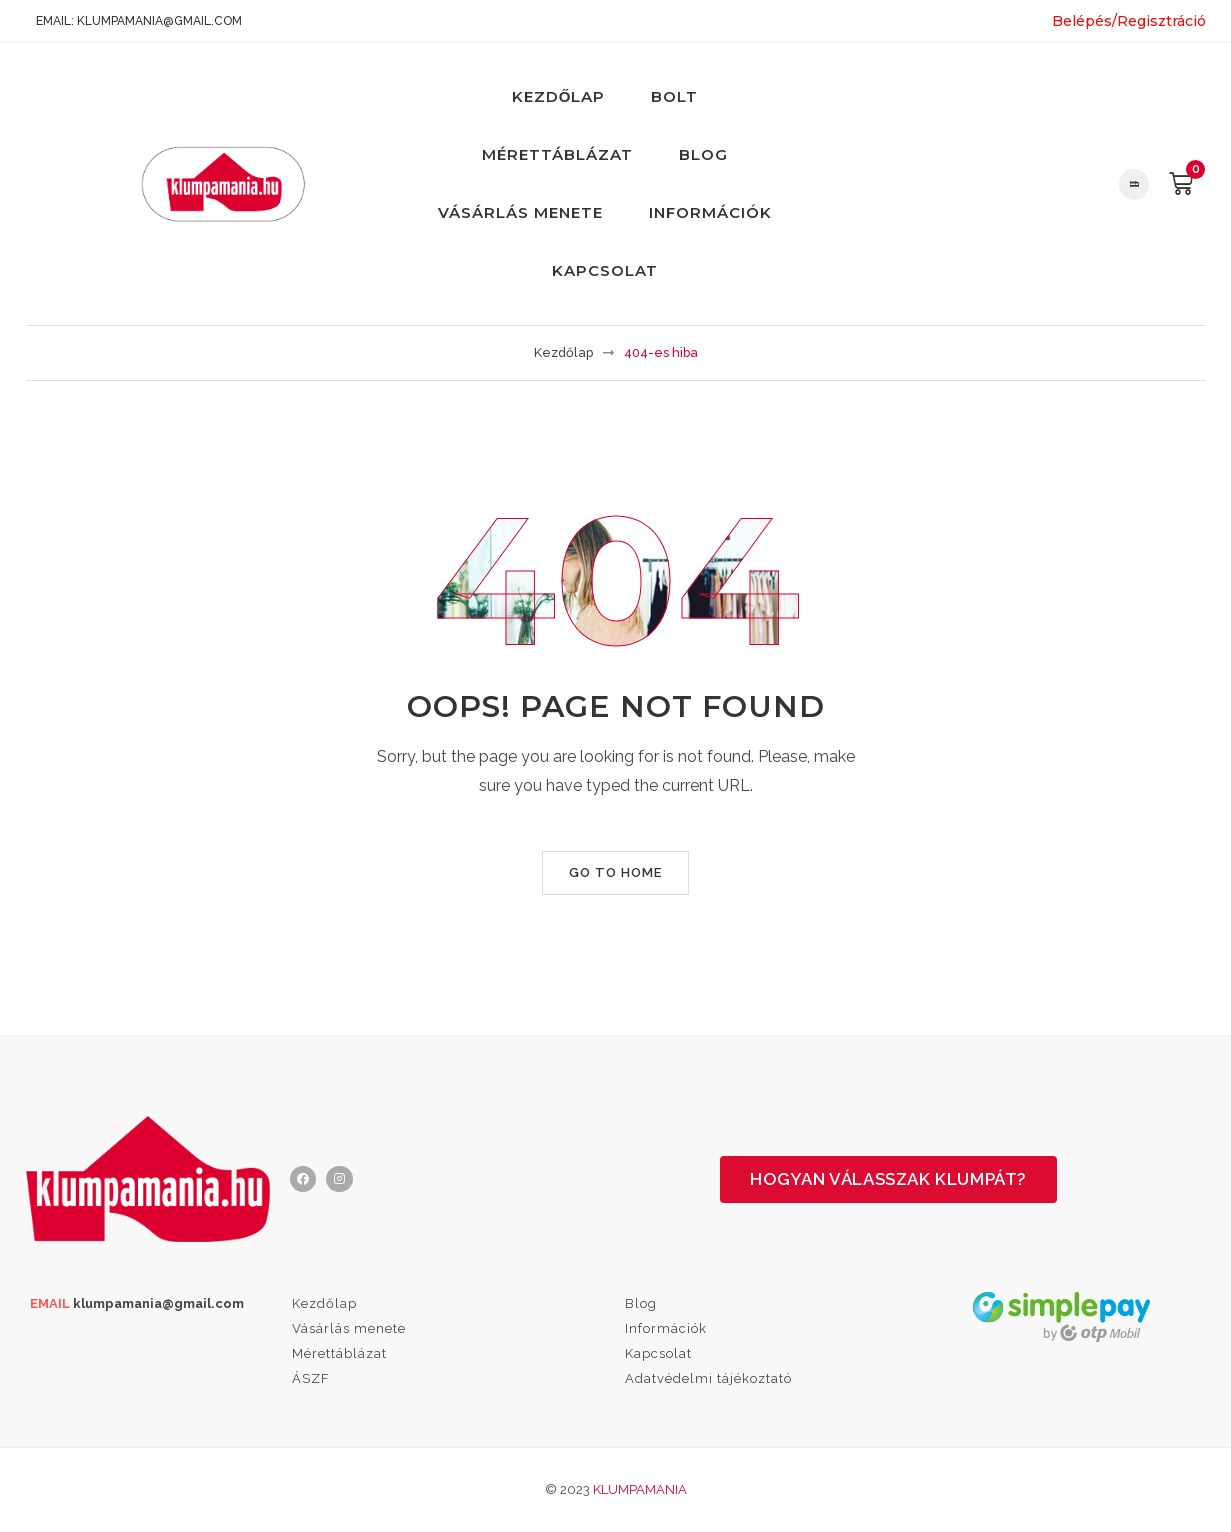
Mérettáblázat (557, 154)
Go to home (615, 872)
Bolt (674, 96)
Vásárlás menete (520, 212)
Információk (710, 212)
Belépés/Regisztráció (1129, 21)
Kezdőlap (559, 96)
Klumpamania (640, 1489)
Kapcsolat (605, 270)
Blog (703, 154)
